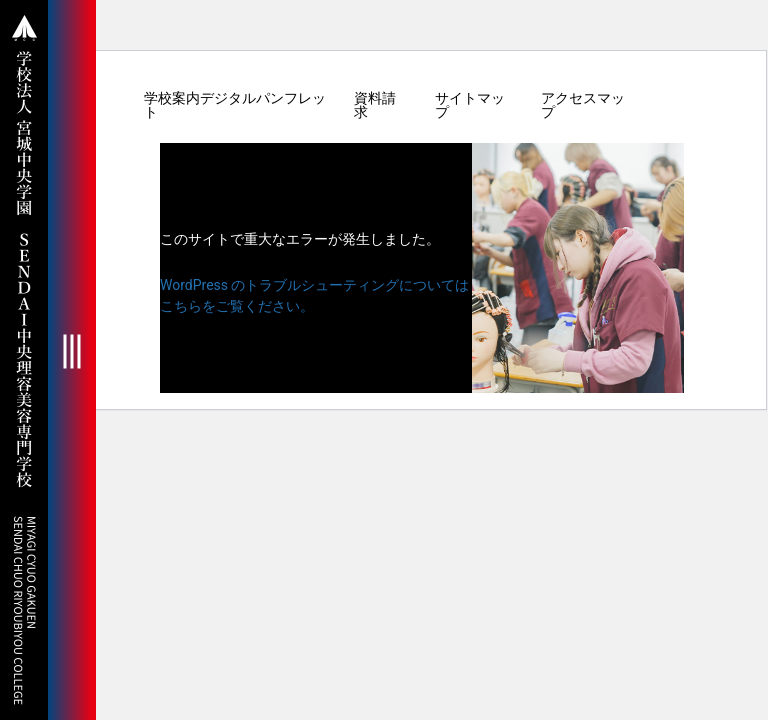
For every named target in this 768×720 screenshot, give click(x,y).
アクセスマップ (583, 105)
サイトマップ (470, 105)
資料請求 (375, 105)
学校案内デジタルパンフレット (235, 105)
